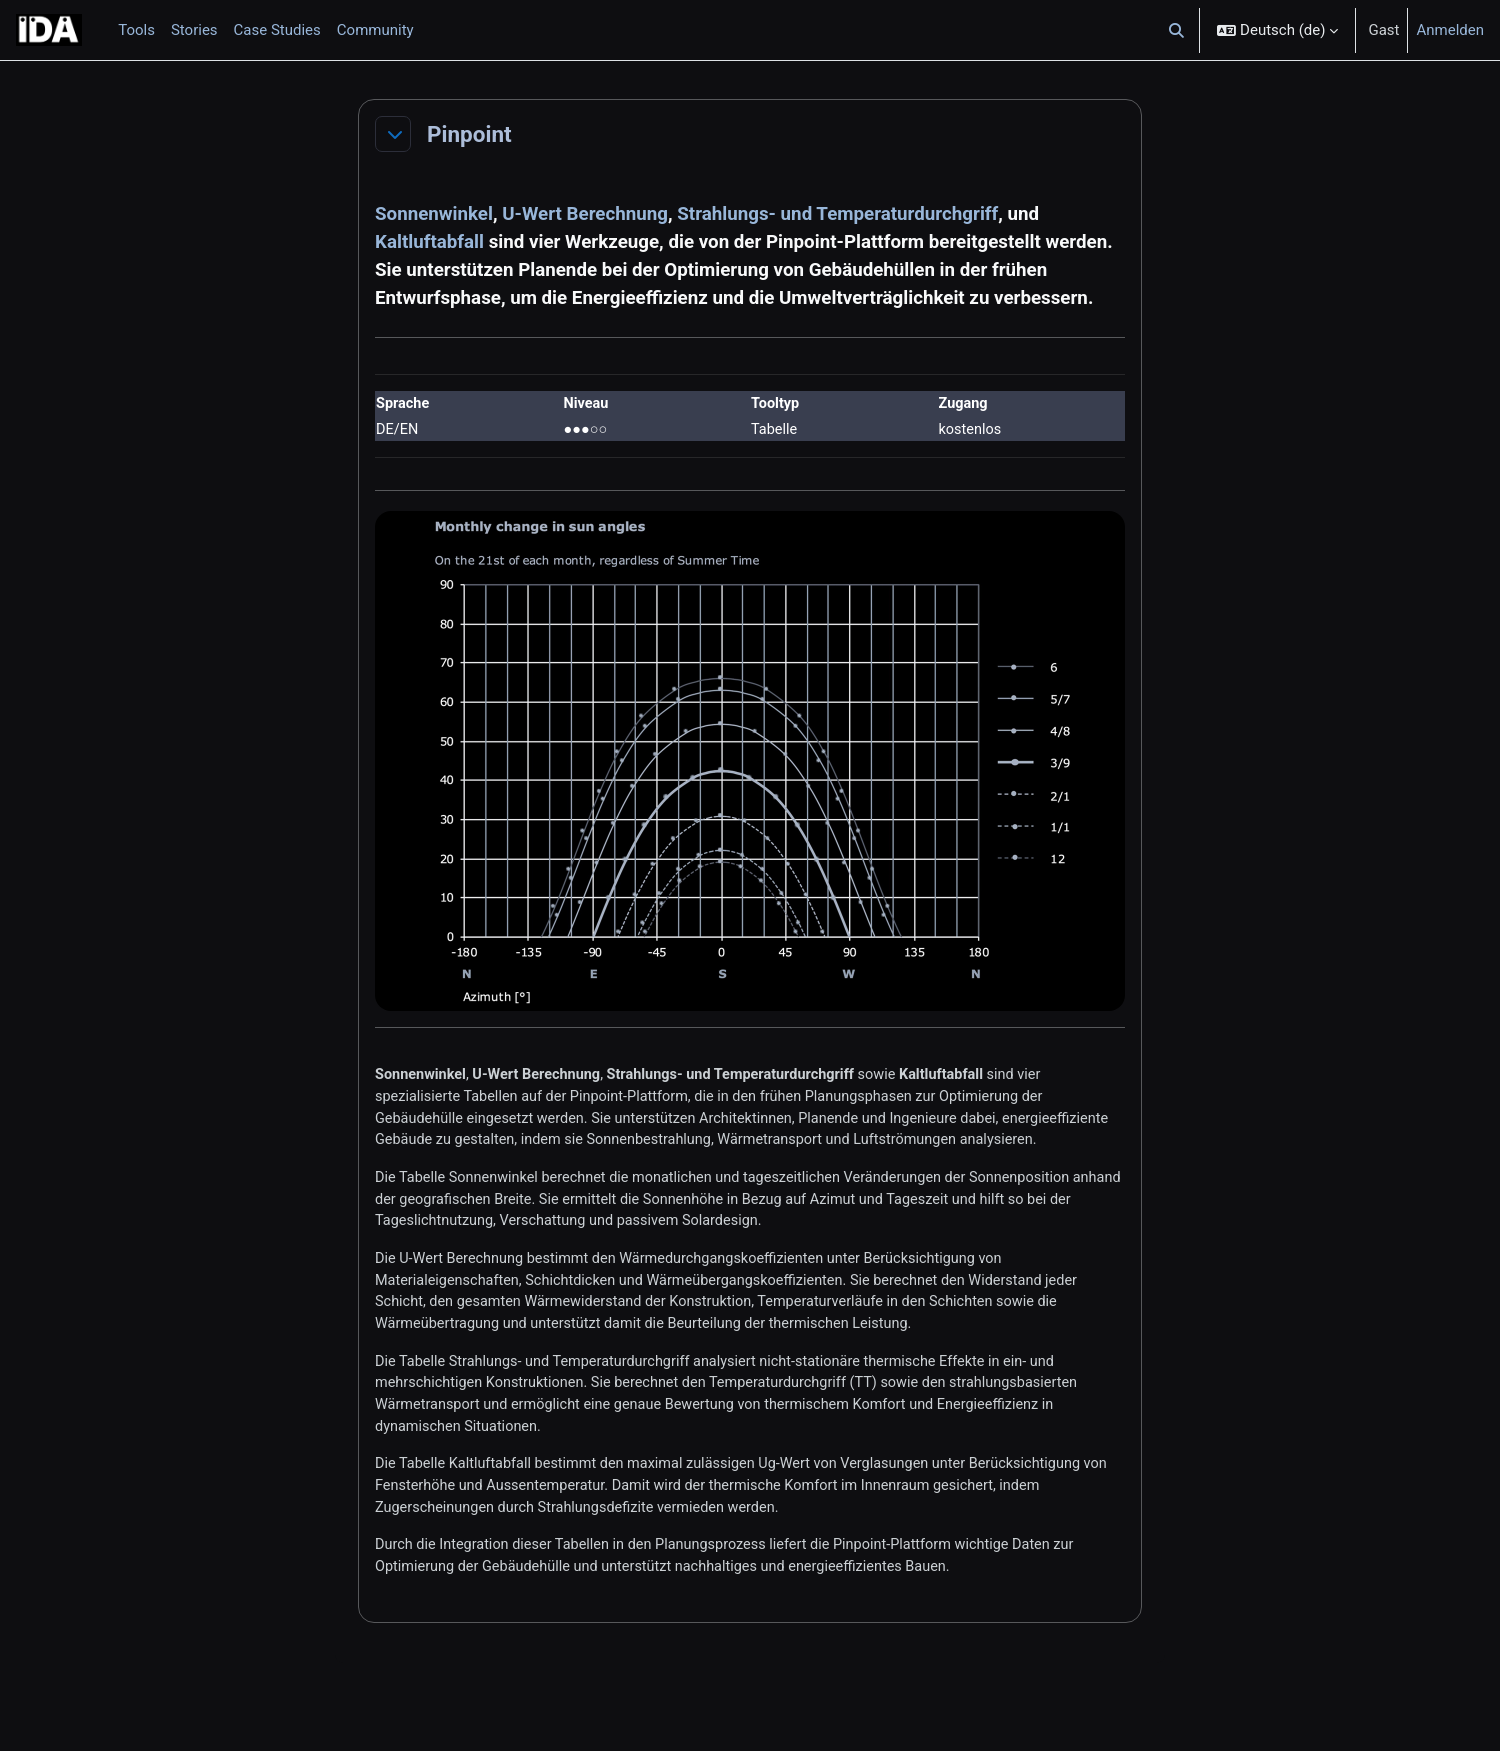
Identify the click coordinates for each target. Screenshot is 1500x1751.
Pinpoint (469, 134)
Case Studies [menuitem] (277, 30)
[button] (1177, 30)
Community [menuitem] (375, 30)
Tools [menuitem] (136, 30)
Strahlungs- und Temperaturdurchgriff (837, 214)
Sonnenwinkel (434, 214)
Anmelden (1450, 30)
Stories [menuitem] (194, 30)
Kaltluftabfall (429, 242)
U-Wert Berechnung (585, 214)
